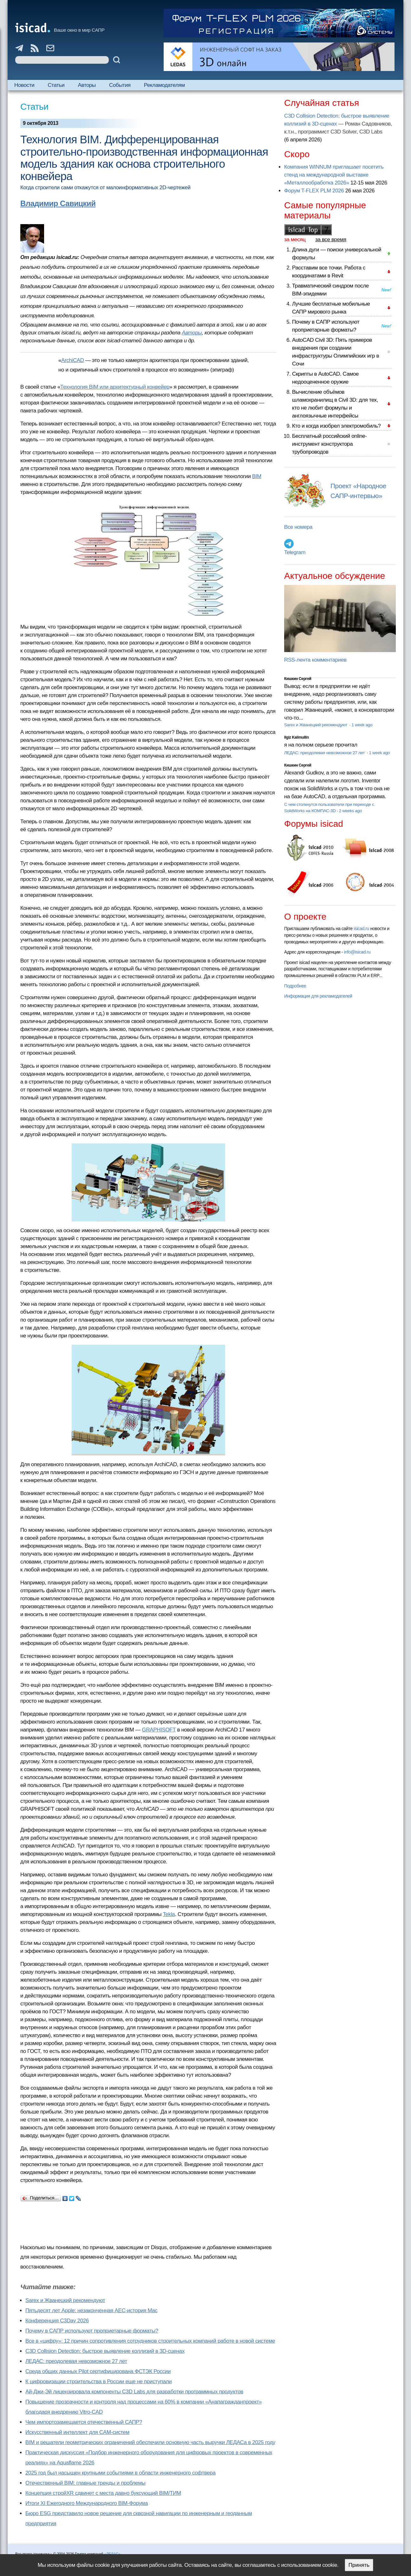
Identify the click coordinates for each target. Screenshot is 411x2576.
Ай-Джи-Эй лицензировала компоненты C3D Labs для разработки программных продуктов (134, 2392)
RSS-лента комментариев (315, 660)
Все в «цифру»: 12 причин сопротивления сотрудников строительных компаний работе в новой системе (150, 2341)
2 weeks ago (350, 810)
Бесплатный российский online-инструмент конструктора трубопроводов (329, 444)
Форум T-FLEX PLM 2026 (314, 191)
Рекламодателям (164, 85)
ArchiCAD (72, 360)
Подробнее (295, 985)
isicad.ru (361, 928)
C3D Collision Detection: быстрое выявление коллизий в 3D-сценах (105, 2351)
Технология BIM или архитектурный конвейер (114, 387)
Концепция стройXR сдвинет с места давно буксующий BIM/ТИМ (103, 2493)
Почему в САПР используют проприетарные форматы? (91, 2331)
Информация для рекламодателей (318, 996)
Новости (24, 85)
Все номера (298, 527)
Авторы (86, 85)
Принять (359, 2565)
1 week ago (361, 724)
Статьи (56, 85)
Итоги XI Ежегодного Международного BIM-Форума (86, 2503)
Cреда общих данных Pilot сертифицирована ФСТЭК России (98, 2371)
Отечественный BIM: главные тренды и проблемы (85, 2483)
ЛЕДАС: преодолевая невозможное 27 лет (76, 2361)
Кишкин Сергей (297, 678)
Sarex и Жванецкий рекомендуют (65, 2300)
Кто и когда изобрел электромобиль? (336, 426)
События (120, 85)
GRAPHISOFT (159, 1730)
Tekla (169, 1914)
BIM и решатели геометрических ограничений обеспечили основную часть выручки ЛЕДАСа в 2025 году (150, 2442)
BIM (256, 476)
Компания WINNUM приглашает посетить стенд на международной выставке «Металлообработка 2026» (334, 175)
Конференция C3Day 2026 (57, 2321)
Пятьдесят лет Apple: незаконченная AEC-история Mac (91, 2310)
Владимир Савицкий (58, 203)
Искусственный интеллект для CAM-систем (77, 2432)
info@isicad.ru (357, 952)
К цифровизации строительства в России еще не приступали (98, 2382)
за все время (330, 239)
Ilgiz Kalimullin (296, 737)
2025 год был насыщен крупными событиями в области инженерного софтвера (120, 2473)
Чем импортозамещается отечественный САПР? (83, 2422)
